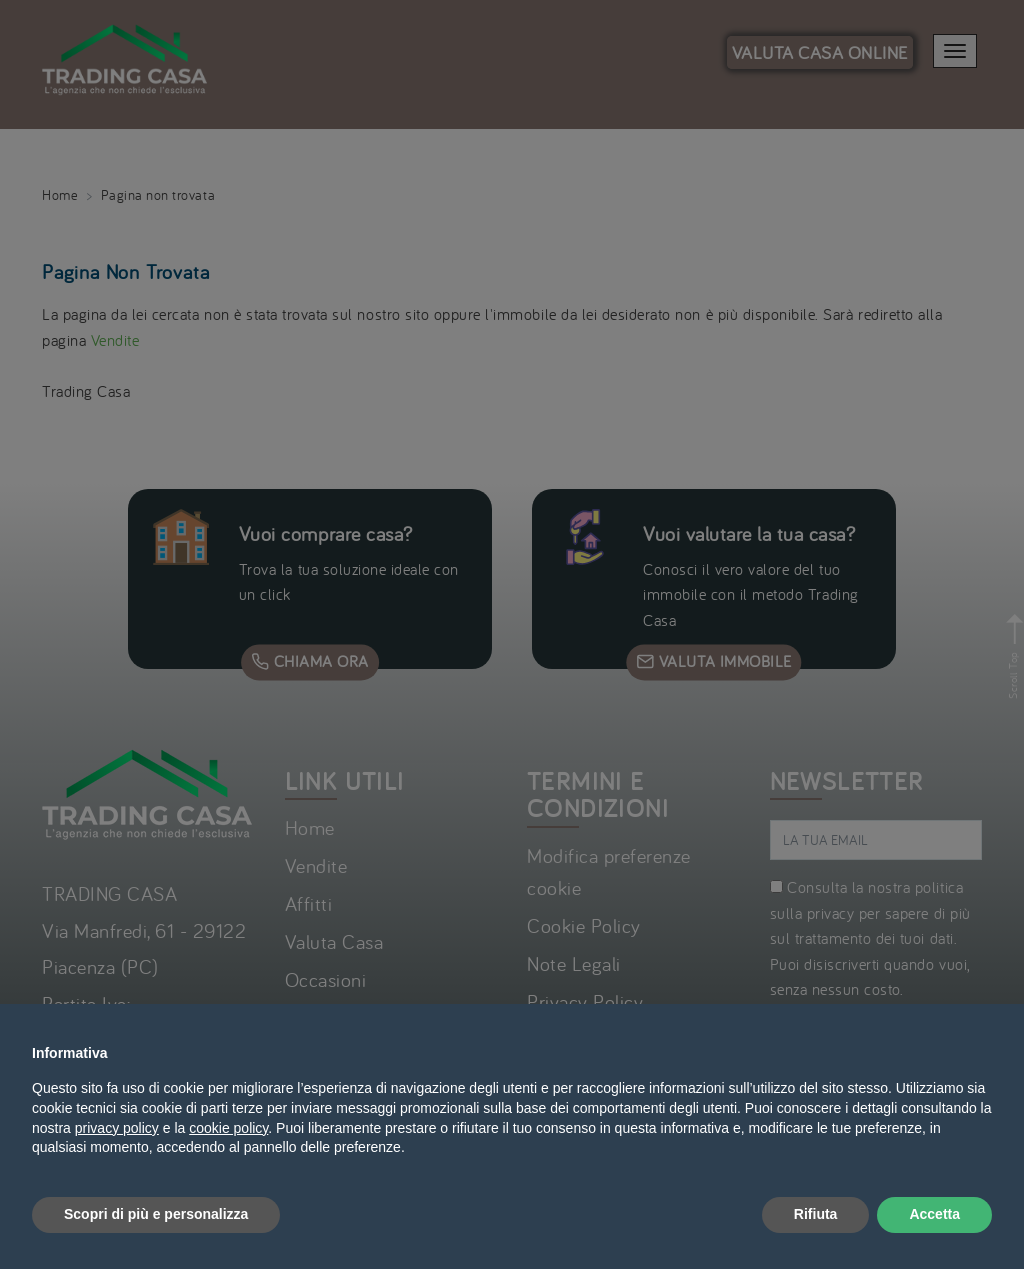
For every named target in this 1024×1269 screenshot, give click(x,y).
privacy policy (117, 1128)
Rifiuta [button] (816, 1214)
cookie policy (228, 1128)
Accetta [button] (934, 1214)
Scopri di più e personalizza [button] (156, 1214)
